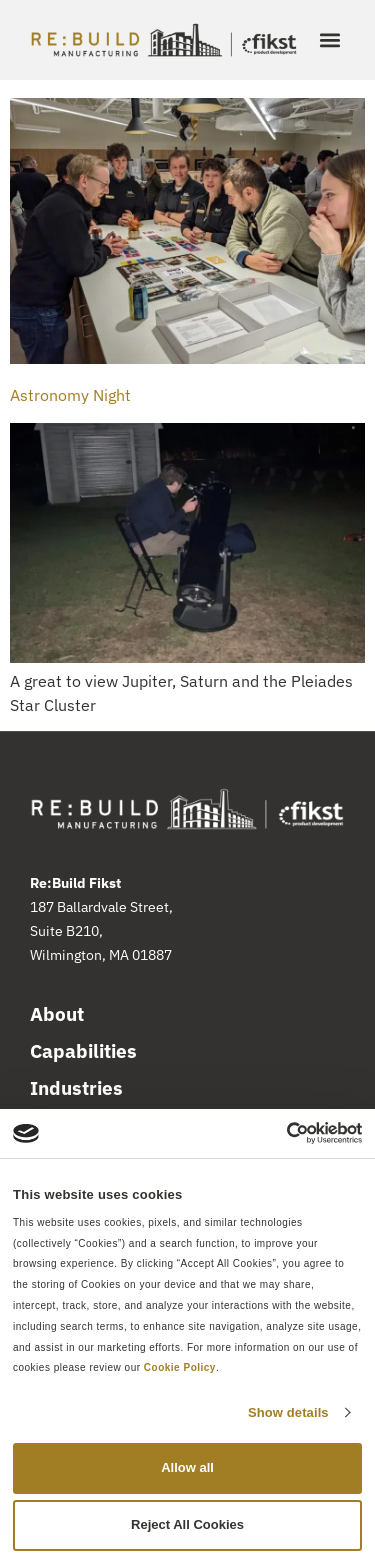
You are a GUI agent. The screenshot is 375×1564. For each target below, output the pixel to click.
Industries (76, 1088)
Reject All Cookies (187, 1524)
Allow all (187, 1467)
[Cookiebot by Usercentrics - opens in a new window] (274, 1133)
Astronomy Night (70, 395)
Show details (288, 1412)
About (57, 1014)
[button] (330, 40)
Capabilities (83, 1051)
